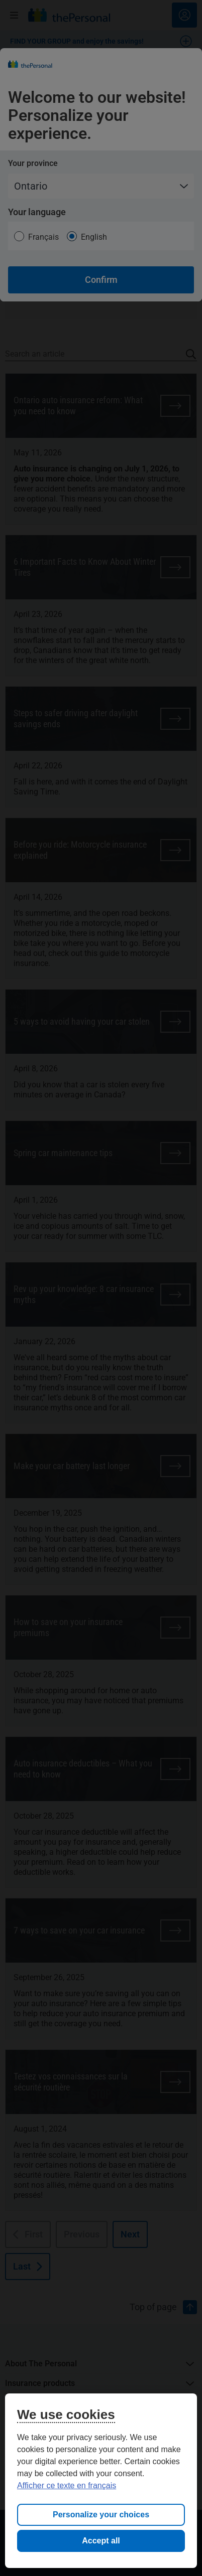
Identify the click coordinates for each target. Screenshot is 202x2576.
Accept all (101, 2540)
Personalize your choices (101, 2514)
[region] (101, 2480)
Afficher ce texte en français (66, 2485)
